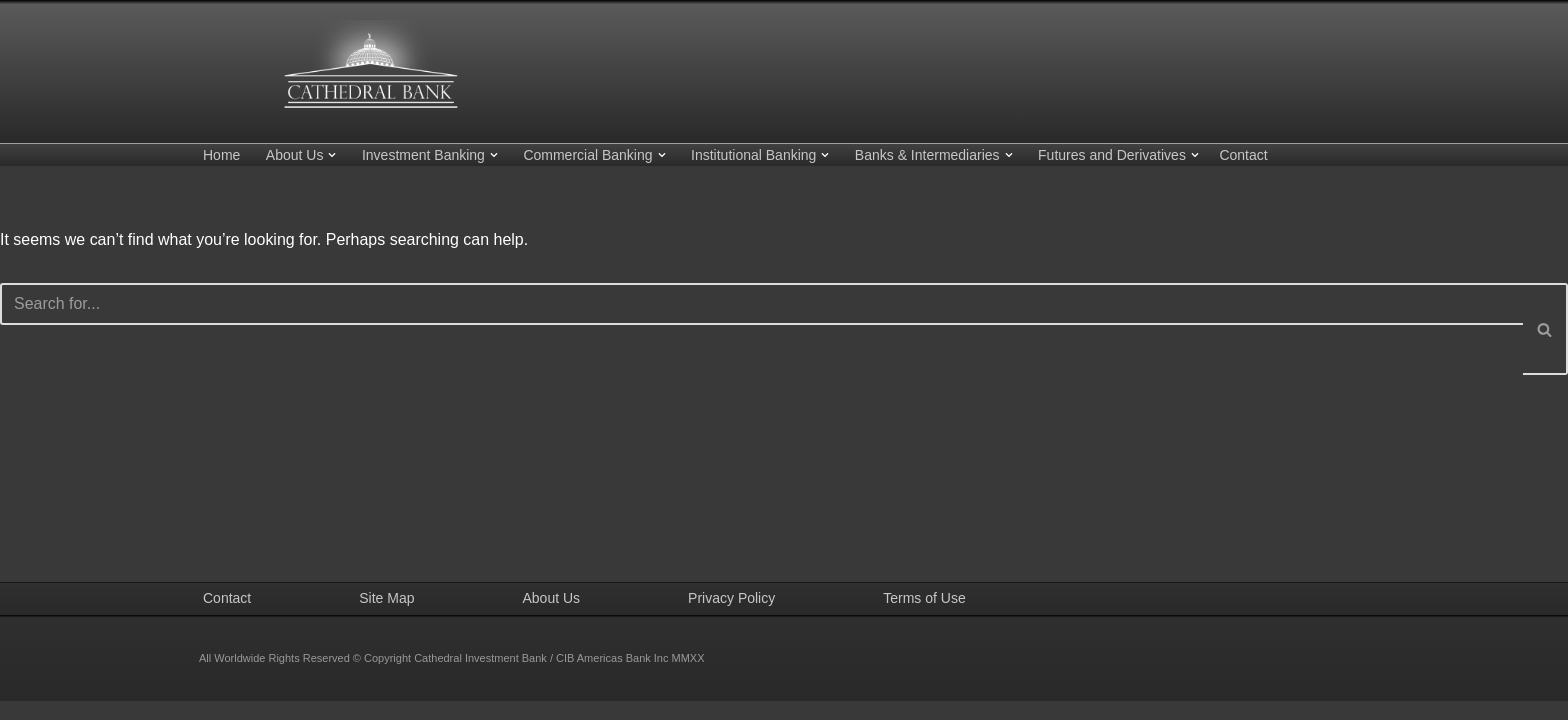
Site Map (386, 617)
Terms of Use (924, 617)
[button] (332, 155)
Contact (1243, 155)
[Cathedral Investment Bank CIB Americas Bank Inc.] (369, 66)
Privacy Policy (731, 617)
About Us (552, 617)
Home (221, 155)
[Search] (761, 304)
